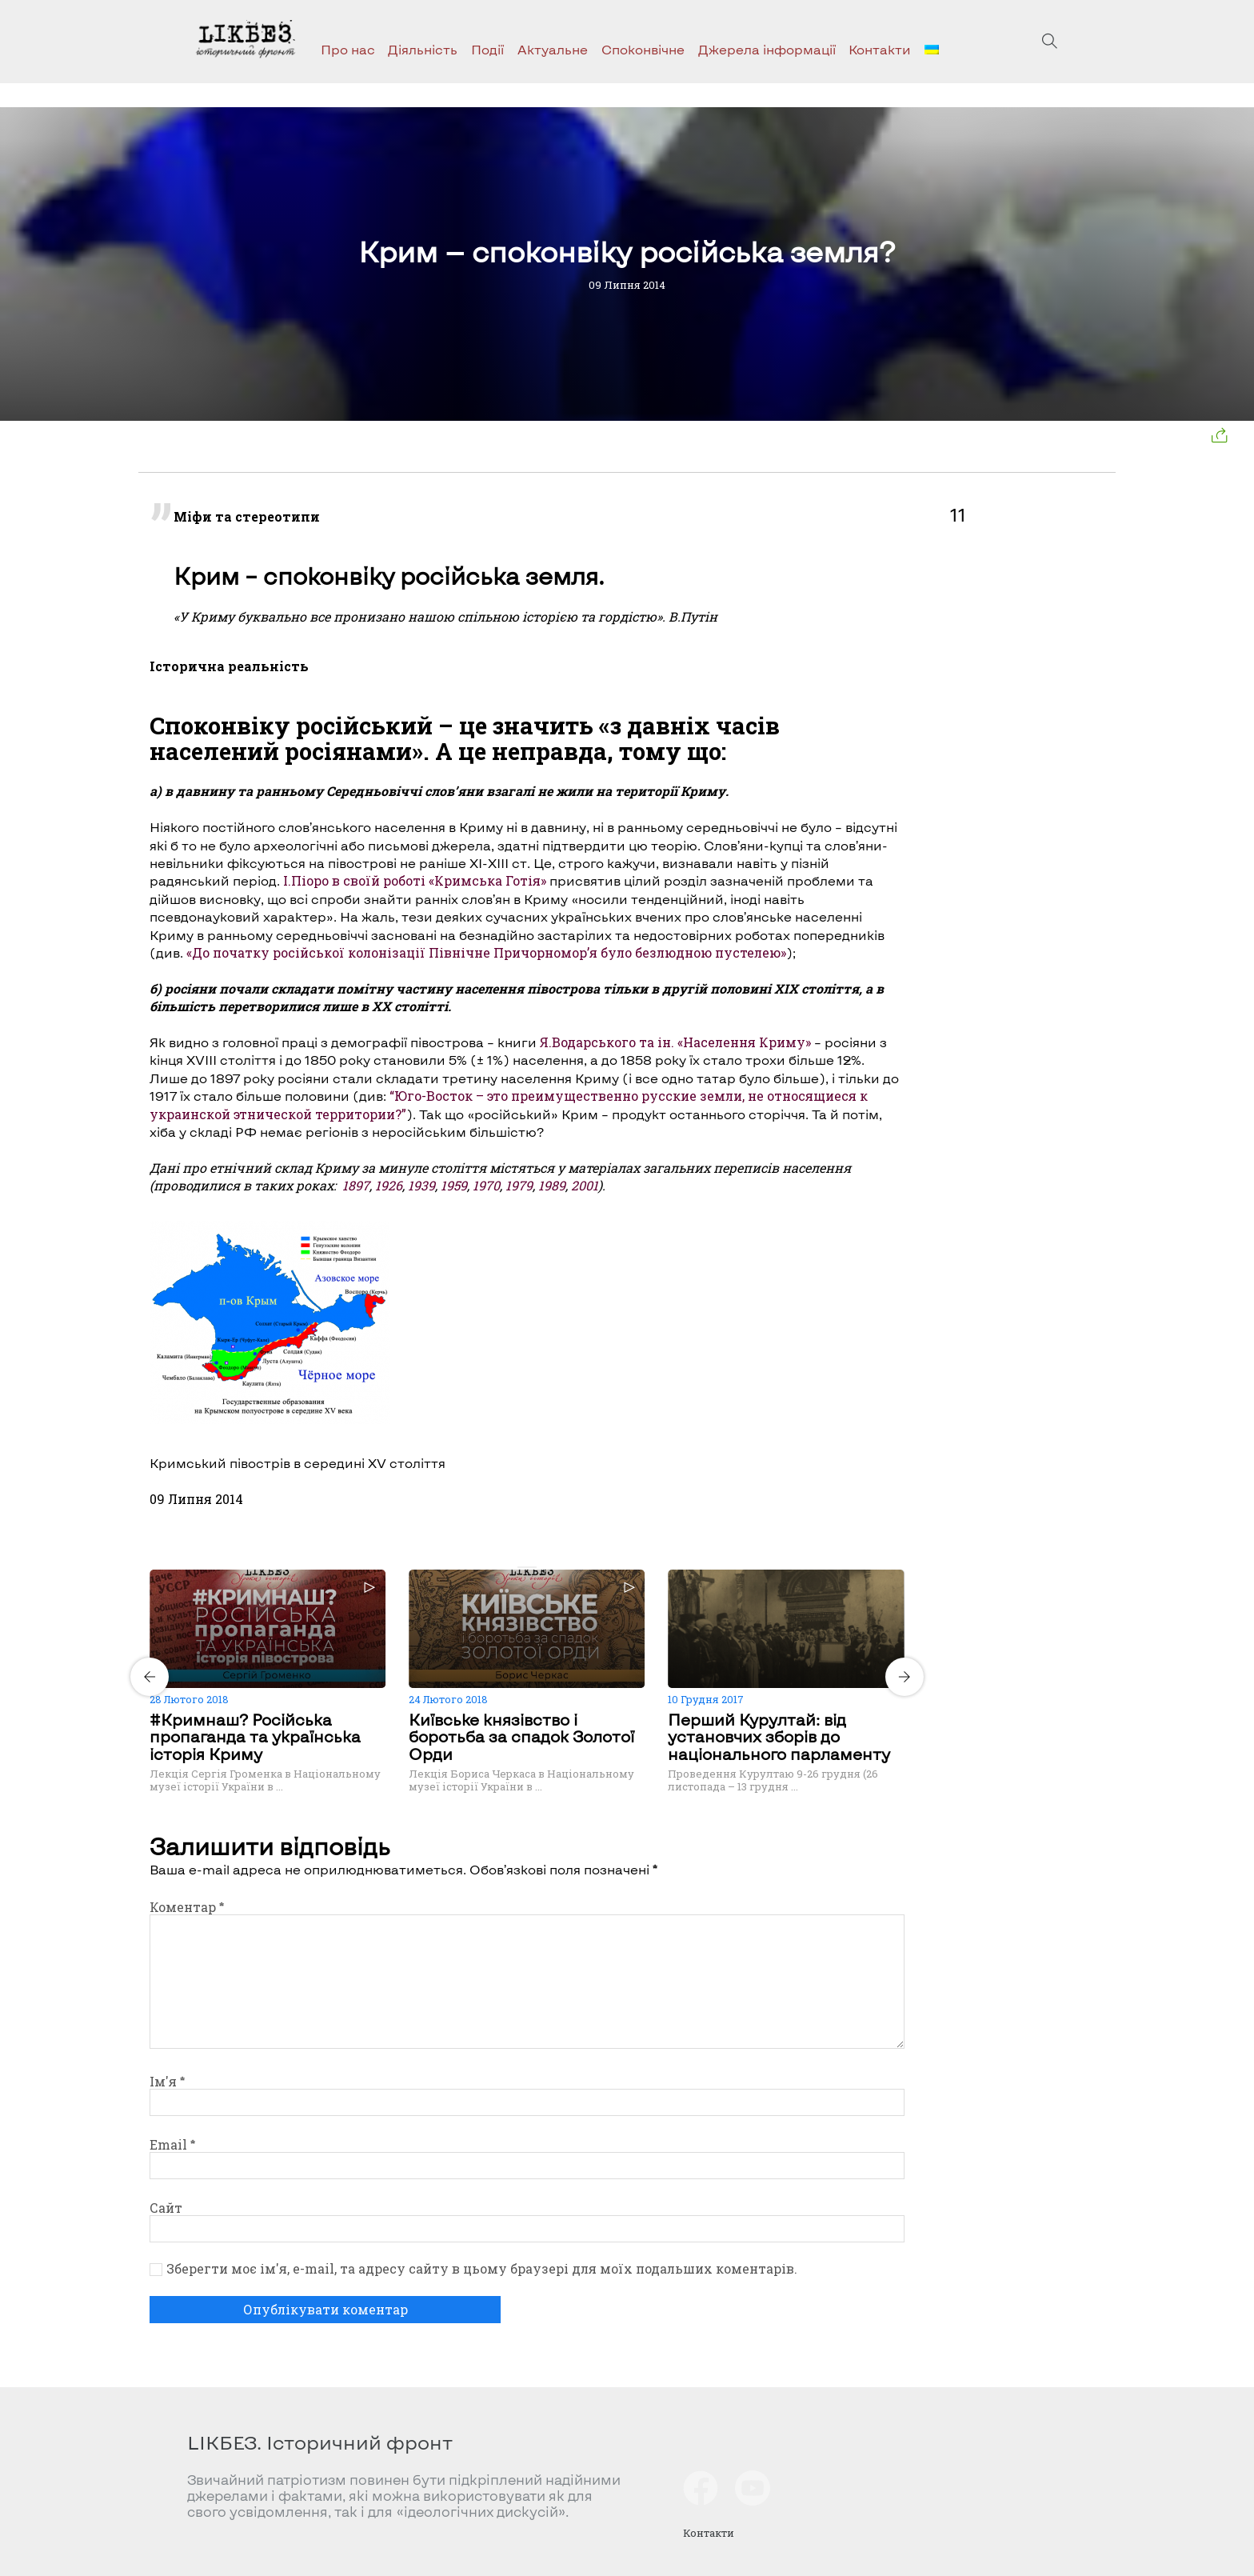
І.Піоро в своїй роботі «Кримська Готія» (413, 880)
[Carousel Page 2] (532, 1567)
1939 (421, 1185)
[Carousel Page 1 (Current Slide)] (522, 1567)
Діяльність (422, 49)
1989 (551, 1185)
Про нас (348, 49)
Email (172, 2144)
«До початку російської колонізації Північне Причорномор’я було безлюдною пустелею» (484, 952)
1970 (486, 1185)
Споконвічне (643, 49)
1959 (454, 1185)
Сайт (166, 2207)
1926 (388, 1185)
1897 (355, 1185)
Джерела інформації (767, 49)
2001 (584, 1185)
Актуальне (552, 49)
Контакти (880, 49)
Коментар (187, 1906)
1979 (519, 1185)
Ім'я (167, 2081)
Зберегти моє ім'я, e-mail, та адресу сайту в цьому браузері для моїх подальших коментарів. (481, 2268)
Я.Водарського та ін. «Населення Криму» (675, 1042)
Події (487, 49)
